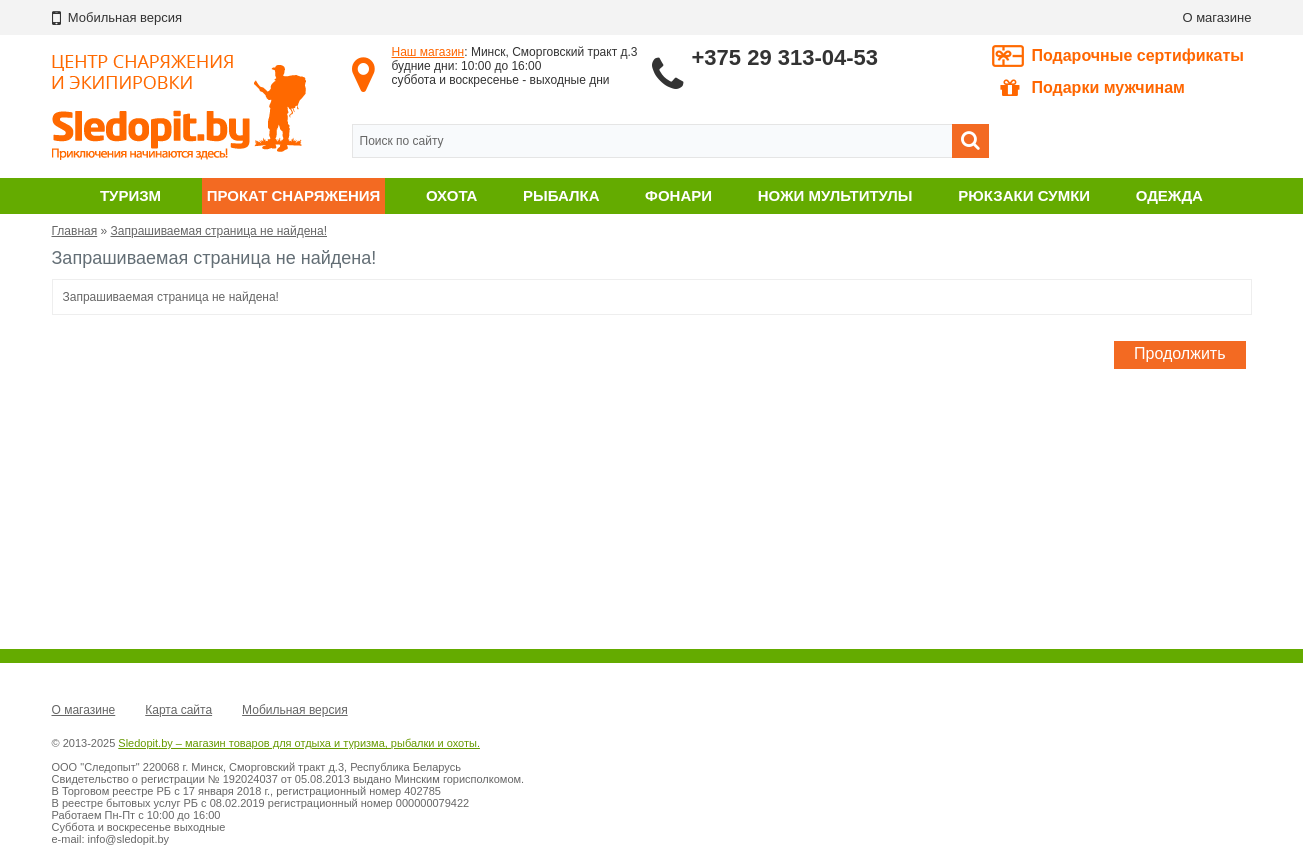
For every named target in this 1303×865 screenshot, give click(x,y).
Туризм (130, 195)
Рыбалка (561, 195)
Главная (75, 231)
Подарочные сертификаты (1138, 55)
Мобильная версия (295, 710)
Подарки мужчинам (1092, 88)
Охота (451, 195)
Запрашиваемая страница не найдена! (219, 231)
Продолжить (1179, 353)
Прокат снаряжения (294, 195)
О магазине (1216, 17)
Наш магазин (428, 52)
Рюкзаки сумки (1024, 195)
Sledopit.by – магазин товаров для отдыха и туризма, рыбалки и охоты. (299, 743)
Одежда (1169, 195)
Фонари (678, 195)
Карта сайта (178, 710)
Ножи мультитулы (835, 195)
